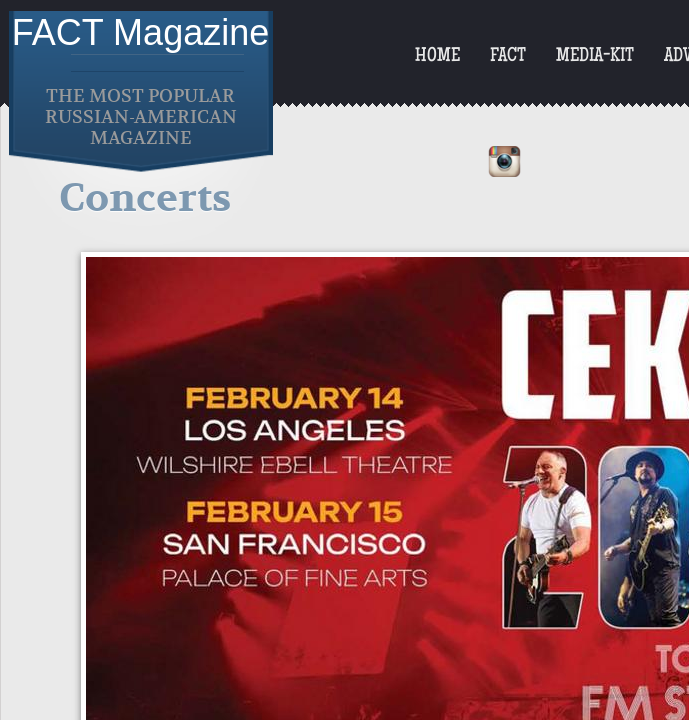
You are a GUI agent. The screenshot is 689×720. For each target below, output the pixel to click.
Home (437, 57)
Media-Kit (595, 57)
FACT (508, 57)
